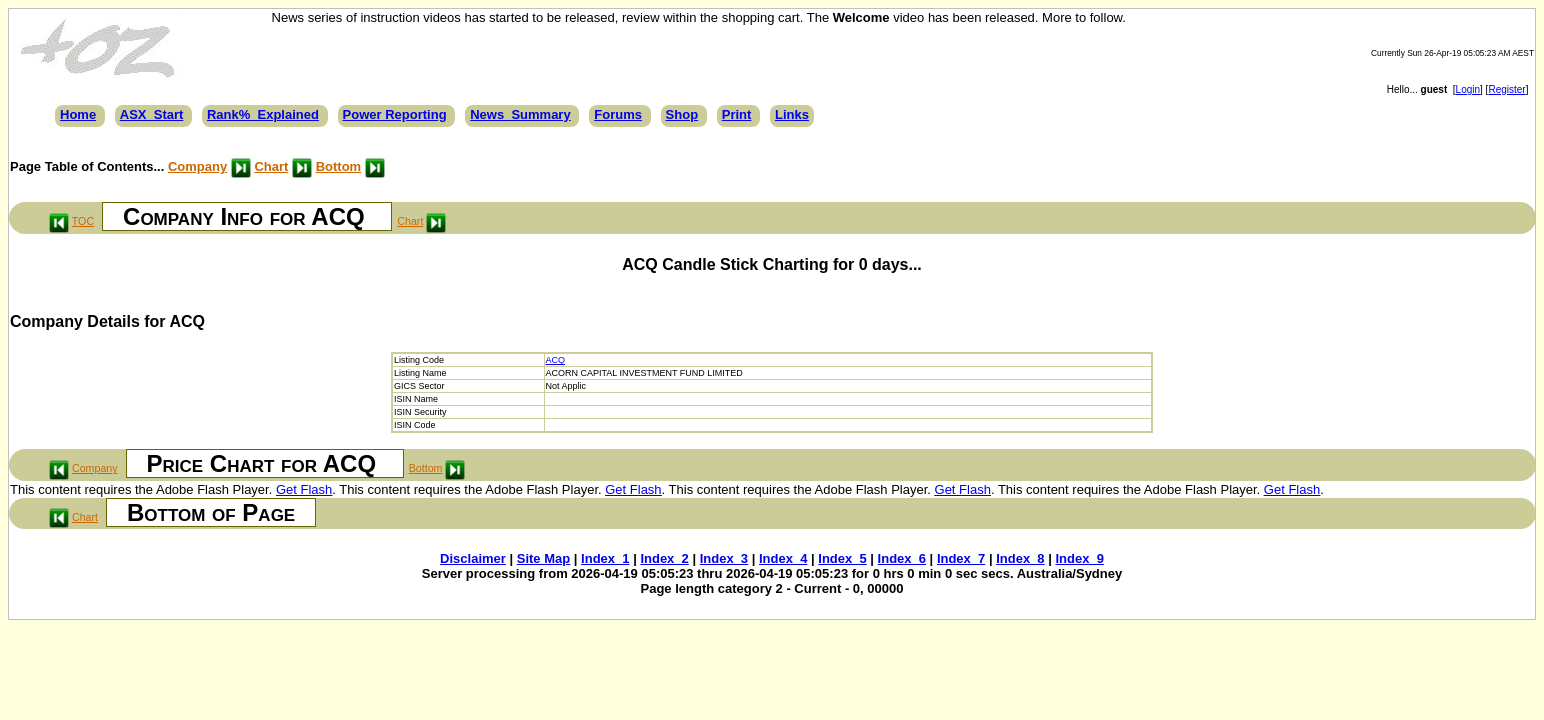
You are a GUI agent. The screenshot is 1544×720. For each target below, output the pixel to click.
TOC (83, 221)
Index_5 (842, 558)
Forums (618, 114)
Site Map (543, 558)
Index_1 (605, 558)
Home (78, 114)
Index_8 (1020, 558)
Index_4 (783, 558)
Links (792, 114)
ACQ (556, 360)
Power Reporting (395, 114)
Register (1506, 89)
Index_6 (902, 558)
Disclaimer (473, 558)
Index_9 (1079, 558)
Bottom (339, 166)
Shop (682, 114)
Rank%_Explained (263, 114)
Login (1468, 89)
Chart (271, 166)
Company (197, 166)
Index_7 (961, 558)
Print (737, 114)
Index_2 (664, 558)
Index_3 (724, 558)
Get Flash (304, 489)
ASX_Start (152, 114)
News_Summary (520, 114)
